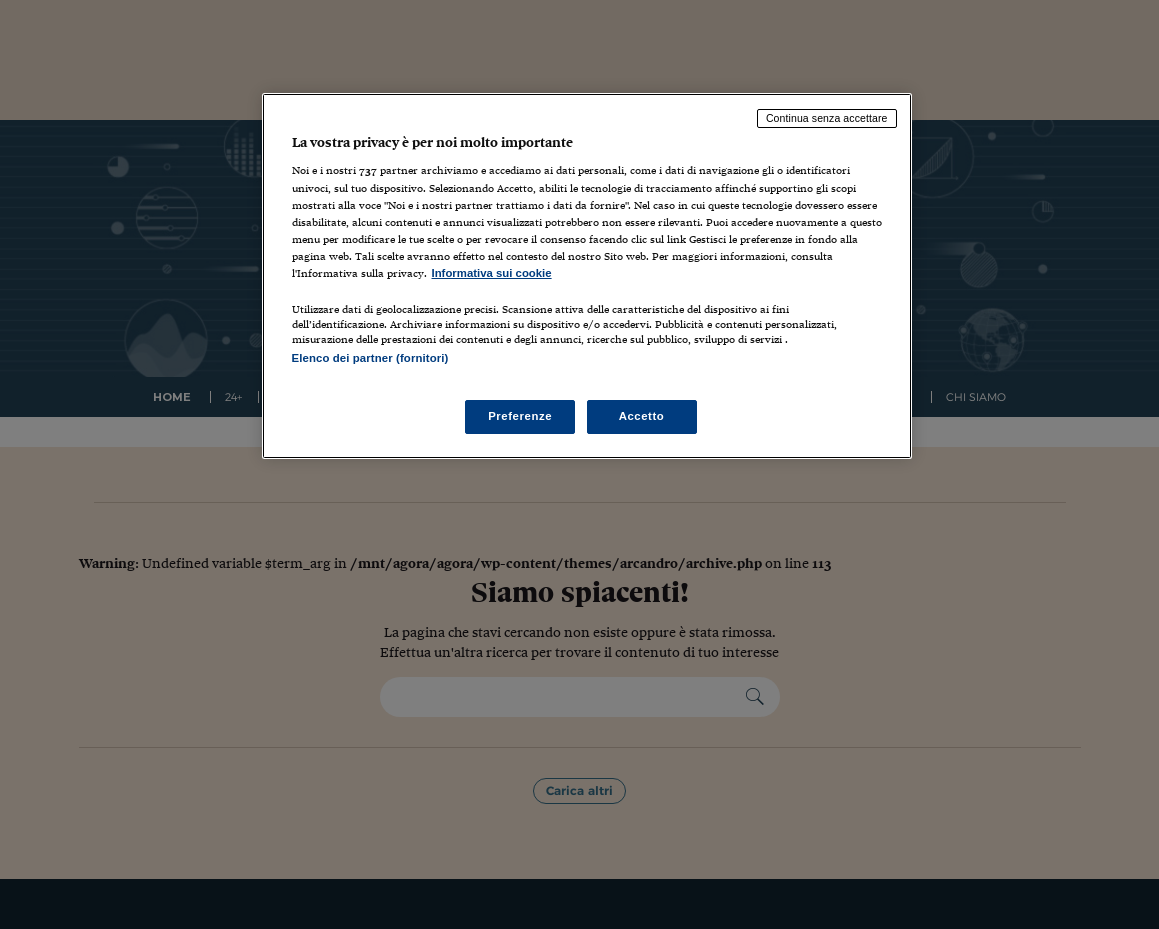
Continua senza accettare (827, 118)
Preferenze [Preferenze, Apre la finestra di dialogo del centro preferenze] (520, 416)
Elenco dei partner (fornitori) (370, 358)
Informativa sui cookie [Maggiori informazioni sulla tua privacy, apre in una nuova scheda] (492, 273)
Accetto (642, 416)
